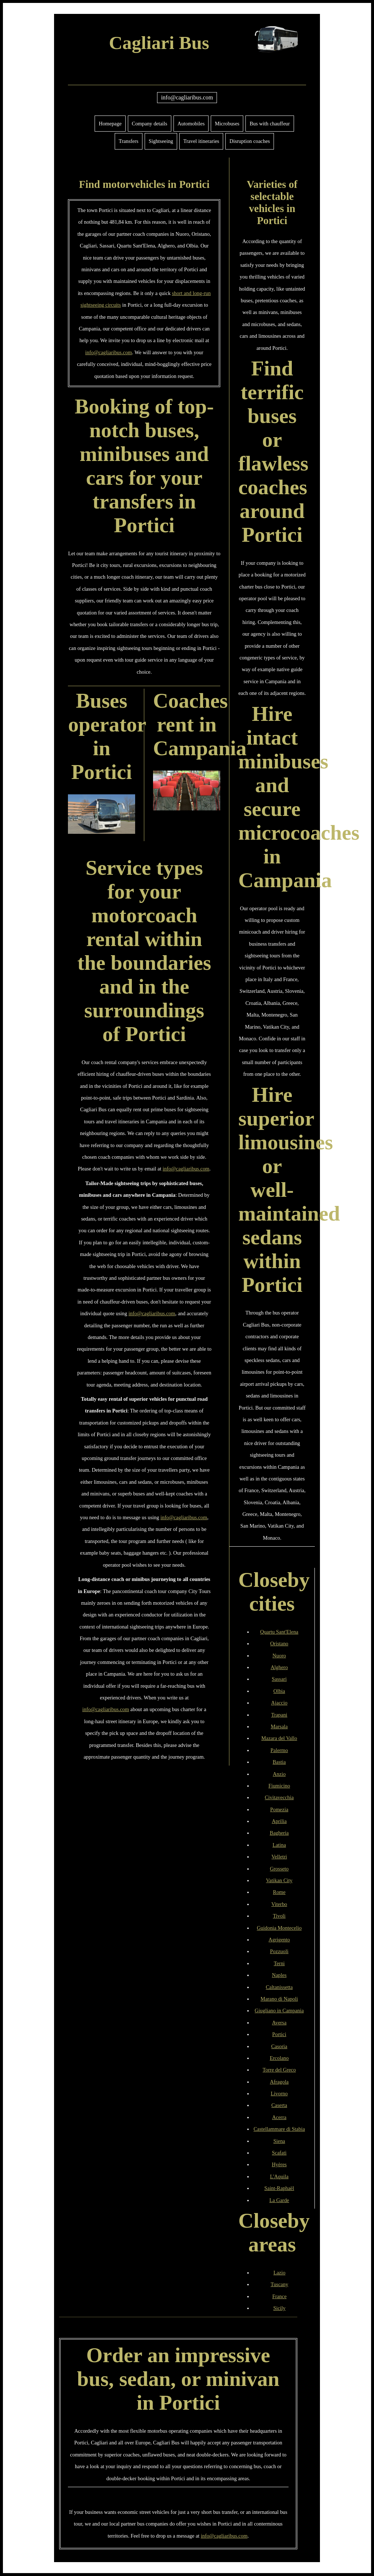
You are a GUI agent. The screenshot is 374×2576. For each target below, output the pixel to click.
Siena (279, 2141)
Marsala (279, 1726)
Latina (279, 1845)
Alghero (279, 1667)
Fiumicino (279, 1786)
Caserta (279, 2105)
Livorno (279, 2093)
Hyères (279, 2164)
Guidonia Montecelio (279, 1928)
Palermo (279, 1750)
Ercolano (279, 2058)
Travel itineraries (201, 141)
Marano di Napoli (279, 1999)
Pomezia (279, 1809)
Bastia (279, 1762)
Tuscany (279, 2284)
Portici (279, 2034)
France (279, 2296)
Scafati (279, 2153)
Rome (279, 1892)
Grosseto (279, 1869)
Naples (279, 1975)
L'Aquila (279, 2176)
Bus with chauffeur (269, 123)
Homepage (110, 123)
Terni (279, 1963)
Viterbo (279, 1904)
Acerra (279, 2117)
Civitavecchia (279, 1797)
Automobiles (191, 123)
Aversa (279, 2022)
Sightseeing (161, 141)
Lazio (280, 2273)
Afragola (279, 2082)
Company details (149, 123)
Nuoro (279, 1655)
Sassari (279, 1679)
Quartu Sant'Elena (279, 1632)
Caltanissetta (279, 1987)
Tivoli (279, 1916)
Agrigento (279, 1940)
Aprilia (279, 1821)
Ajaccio (279, 1703)
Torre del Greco (279, 2070)
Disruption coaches (249, 141)
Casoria (279, 2046)
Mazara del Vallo (279, 1738)
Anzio (279, 1774)
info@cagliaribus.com (187, 97)
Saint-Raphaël (279, 2188)
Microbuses (227, 123)
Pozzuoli (279, 1951)
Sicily (279, 2308)
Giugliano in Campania (279, 2010)
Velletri (279, 1857)
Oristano (279, 1643)
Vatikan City (279, 1880)
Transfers (128, 141)
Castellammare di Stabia (279, 2129)
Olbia (279, 1691)
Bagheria (279, 1833)
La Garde (279, 2200)
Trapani (279, 1715)
